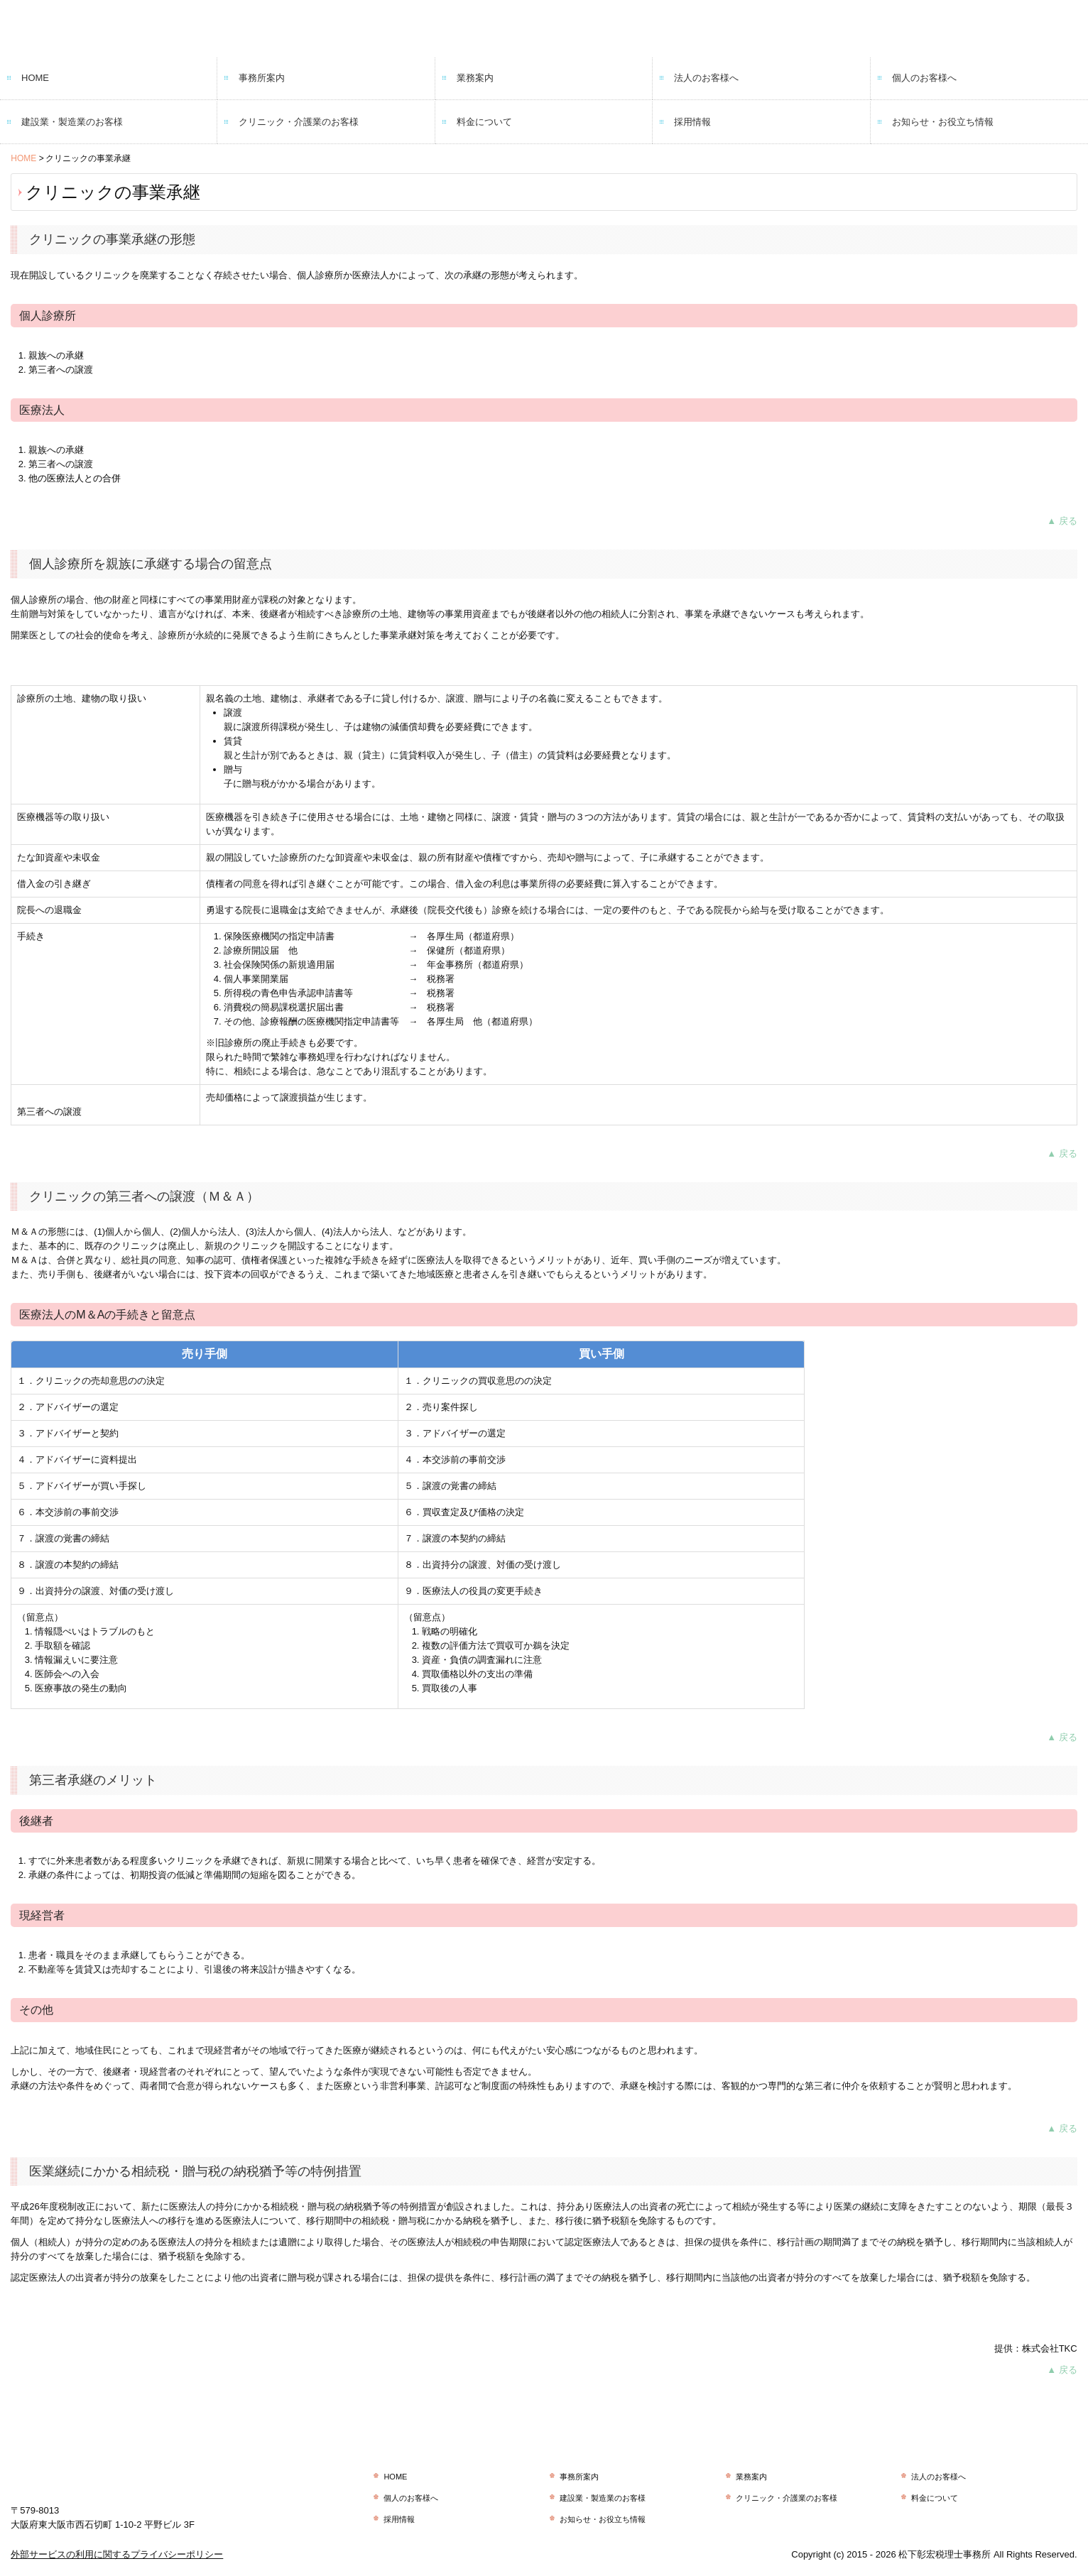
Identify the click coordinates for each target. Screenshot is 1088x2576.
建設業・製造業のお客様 (72, 121)
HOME (35, 77)
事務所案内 (262, 77)
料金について (484, 121)
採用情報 (692, 121)
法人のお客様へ (706, 77)
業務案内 (475, 77)
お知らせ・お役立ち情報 (943, 121)
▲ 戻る (1062, 520)
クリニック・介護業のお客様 (299, 121)
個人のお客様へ (924, 77)
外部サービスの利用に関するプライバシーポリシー (117, 2554)
